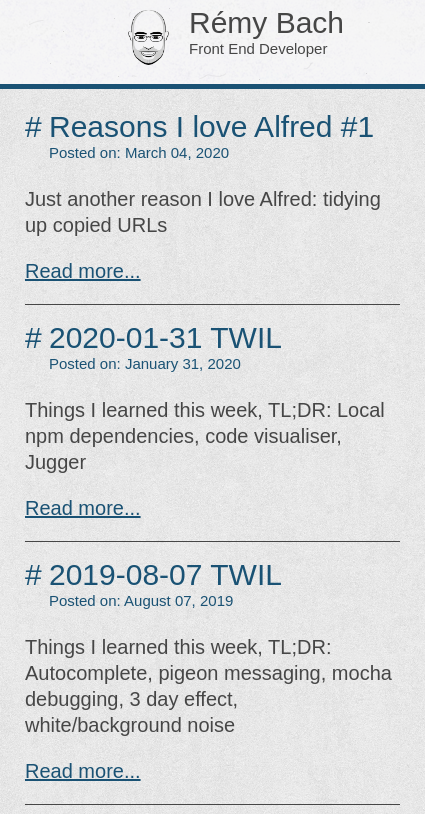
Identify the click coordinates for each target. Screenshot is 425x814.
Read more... (83, 271)
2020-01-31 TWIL (165, 337)
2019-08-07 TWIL (165, 574)
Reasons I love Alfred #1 (211, 126)
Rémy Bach (238, 34)
